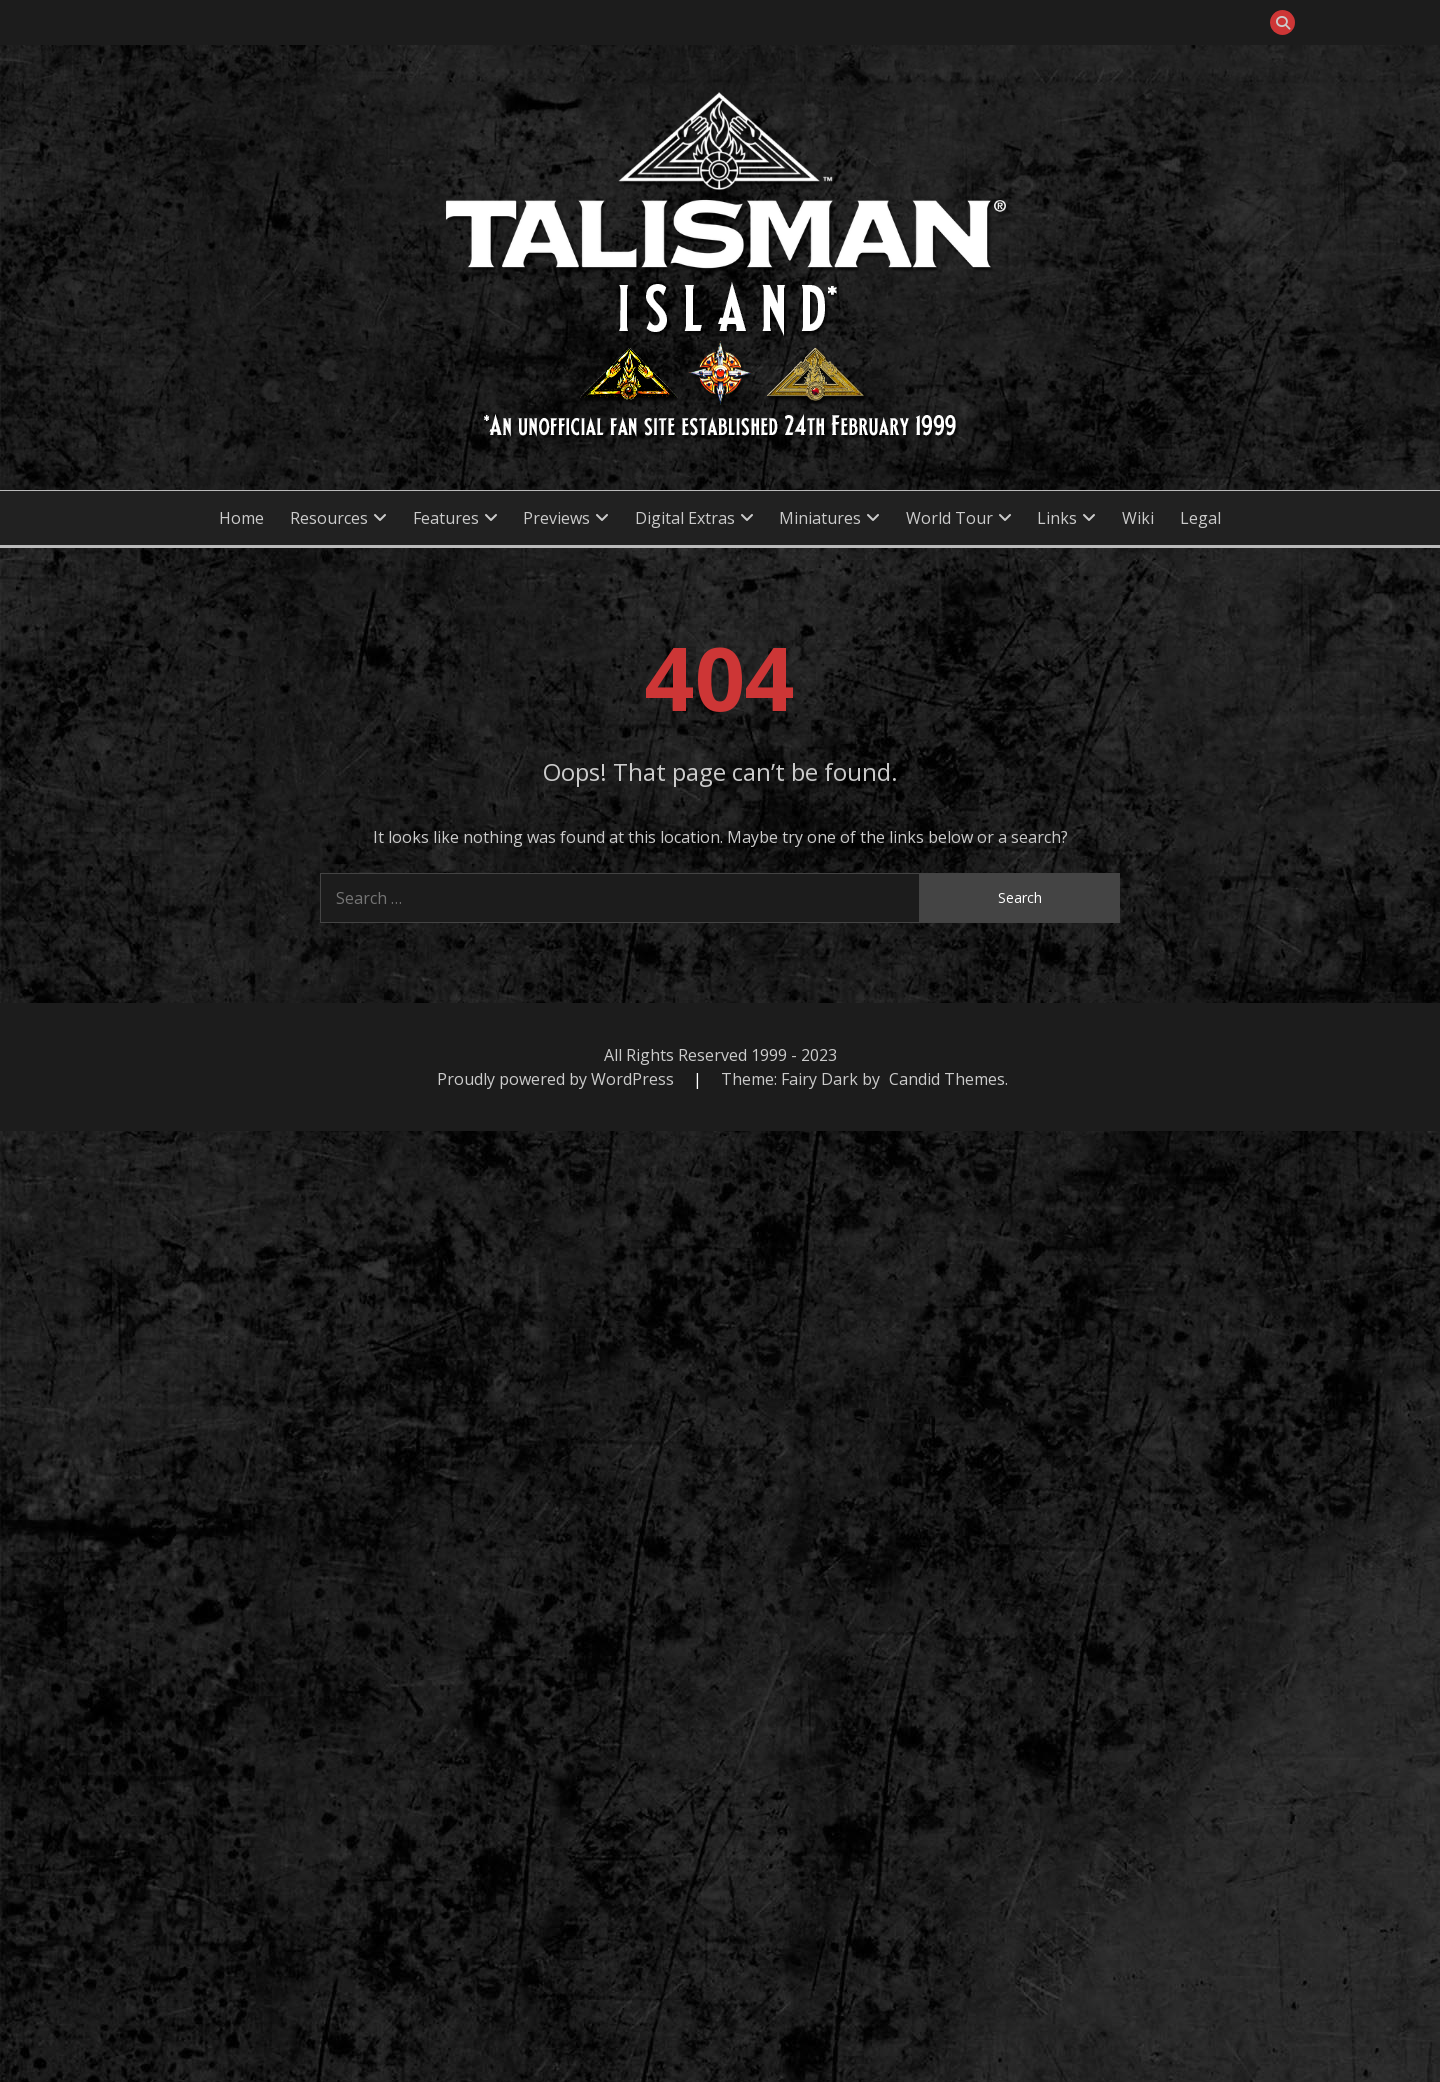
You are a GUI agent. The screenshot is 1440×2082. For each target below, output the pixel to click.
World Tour (949, 518)
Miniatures (820, 518)
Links (1057, 518)
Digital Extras (685, 518)
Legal (1200, 518)
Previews (556, 518)
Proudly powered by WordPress (557, 1079)
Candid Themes (947, 1079)
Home (241, 518)
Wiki (1138, 518)
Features (446, 518)
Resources (329, 518)
